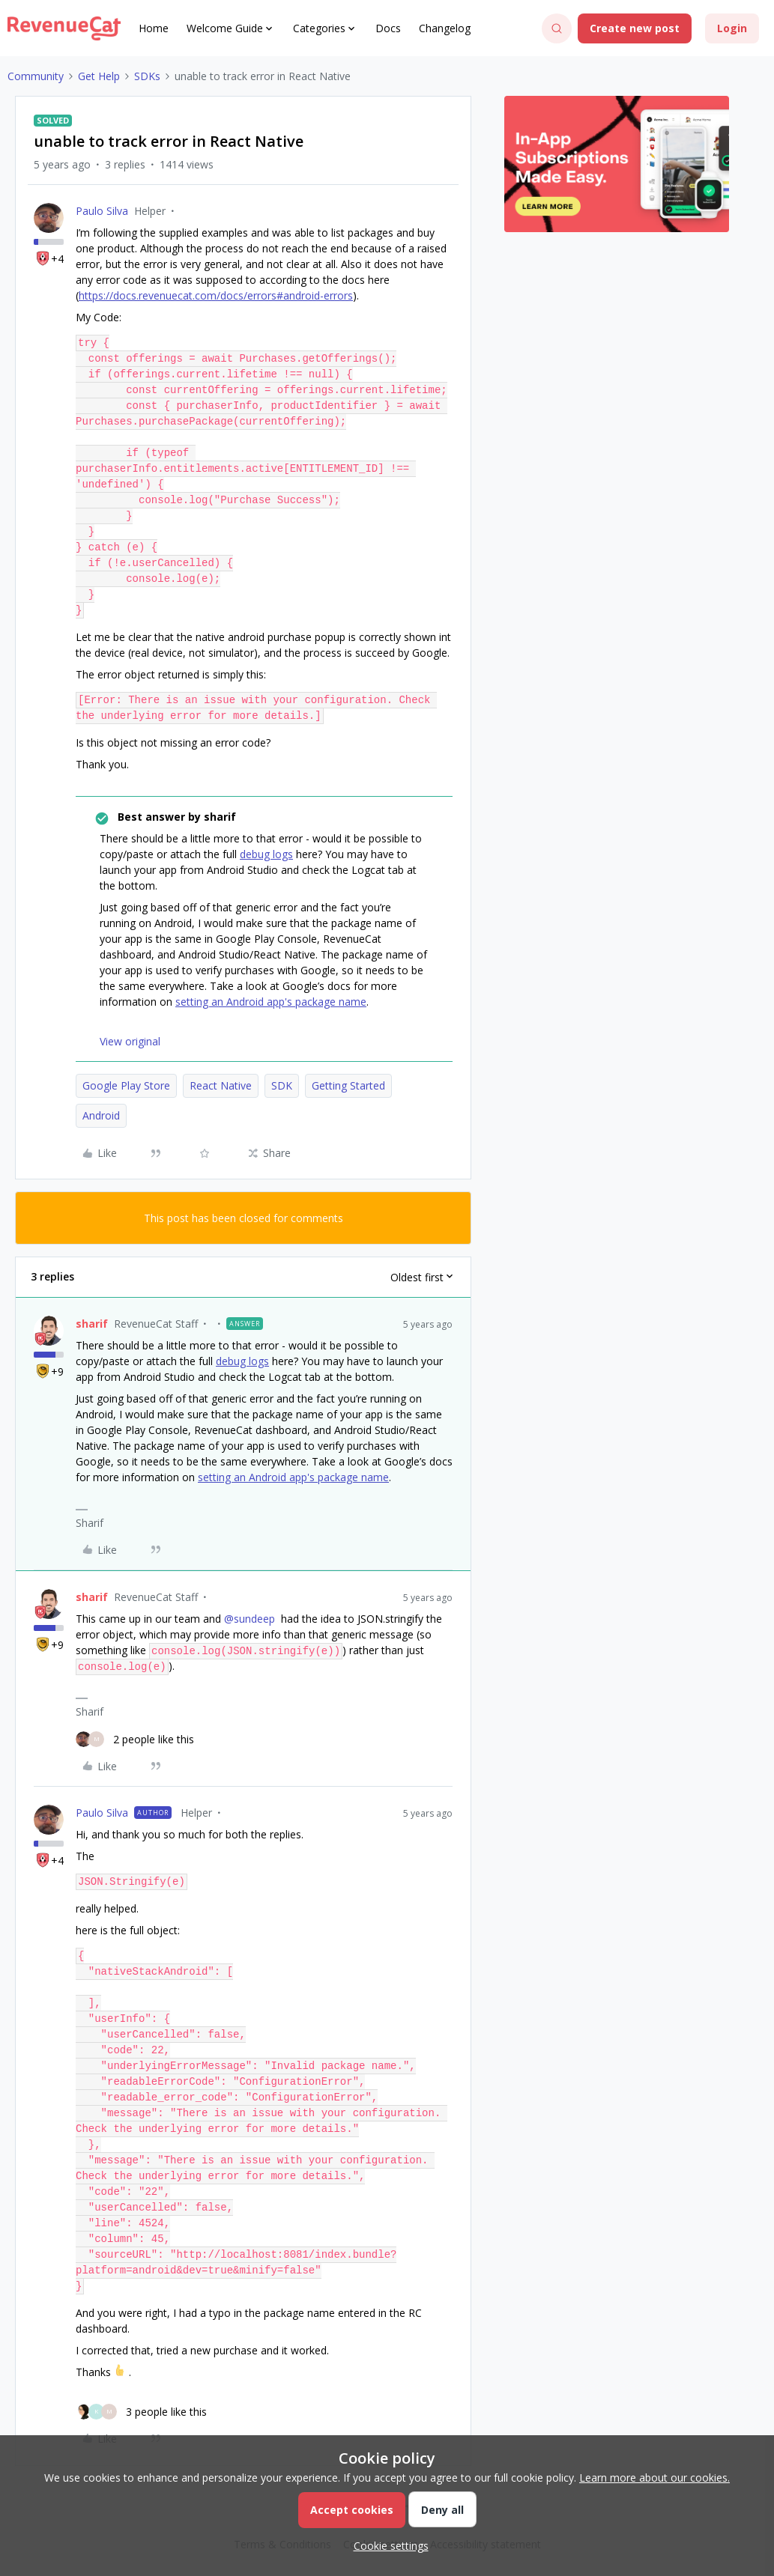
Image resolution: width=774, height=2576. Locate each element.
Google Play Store (126, 1085)
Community (35, 76)
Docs (388, 28)
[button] (635, 28)
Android (101, 1115)
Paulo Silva (102, 211)
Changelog (445, 28)
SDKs (147, 76)
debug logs (266, 854)
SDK (281, 1085)
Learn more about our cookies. (654, 2477)
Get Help (99, 76)
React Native (221, 1085)
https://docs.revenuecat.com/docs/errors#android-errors (216, 295)
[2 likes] (135, 1739)
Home (154, 28)
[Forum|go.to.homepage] (64, 28)
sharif (92, 1323)
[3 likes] (141, 2411)
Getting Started (348, 1085)
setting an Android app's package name (270, 1001)
